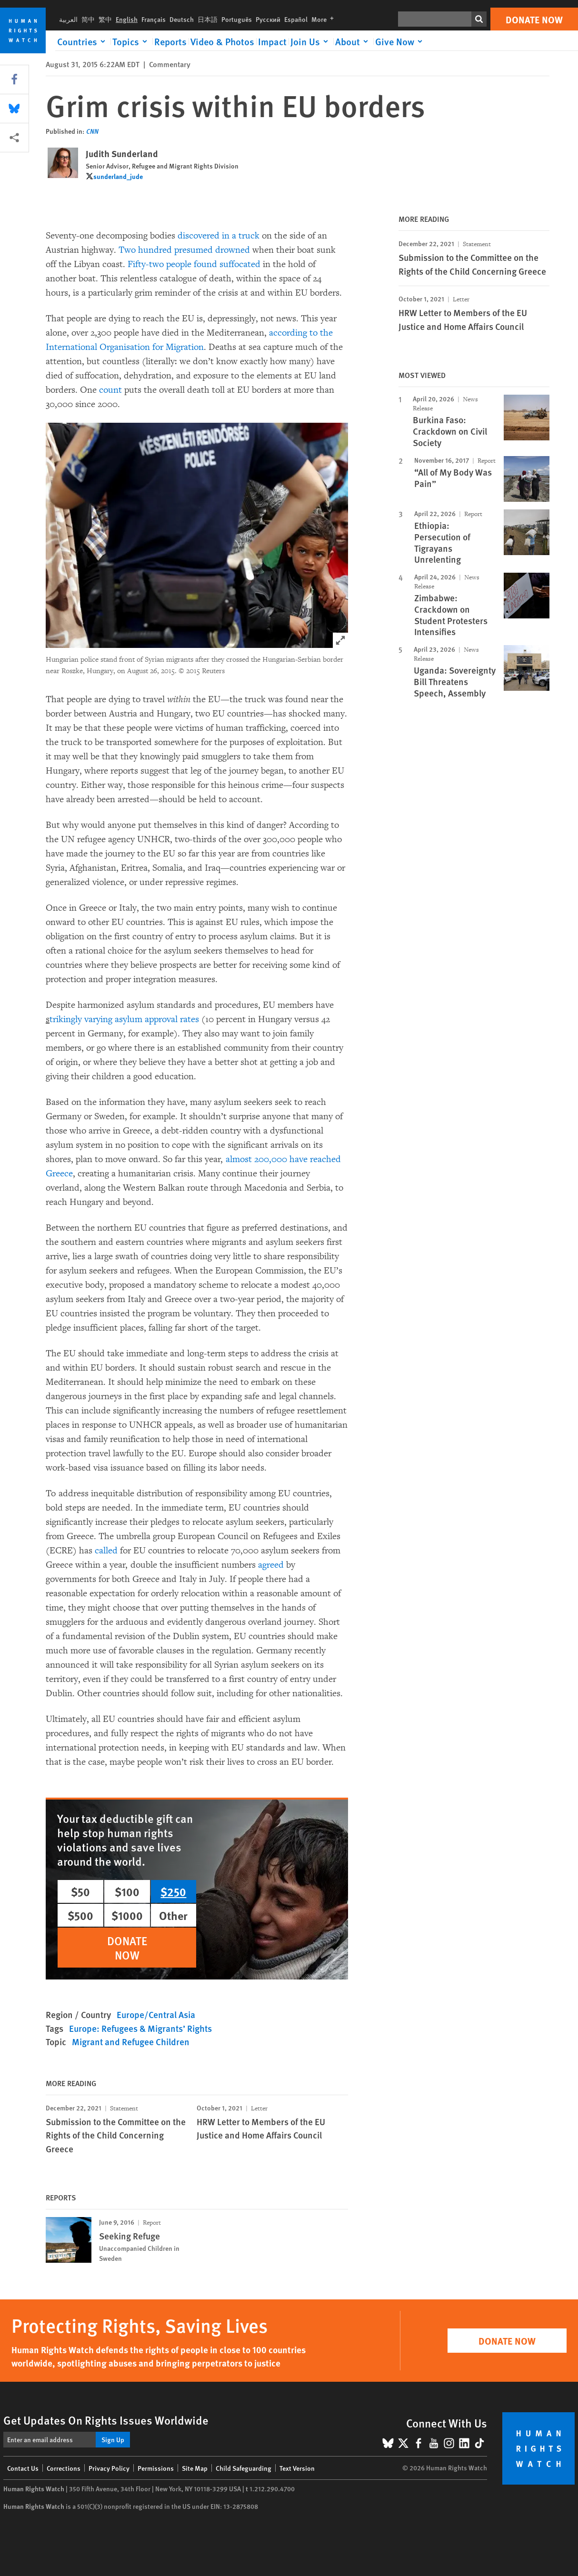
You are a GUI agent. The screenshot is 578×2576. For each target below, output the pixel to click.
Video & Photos (222, 41)
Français (153, 19)
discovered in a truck (218, 235)
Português (236, 19)
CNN (92, 131)
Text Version (297, 2468)
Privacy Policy (109, 2468)
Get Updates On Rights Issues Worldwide (106, 2420)
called (106, 1550)
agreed (271, 1565)
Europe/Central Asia (156, 2014)
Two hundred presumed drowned (183, 250)
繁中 (105, 19)
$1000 (127, 1915)
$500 (80, 1915)
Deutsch (181, 19)
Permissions (156, 2468)
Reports (170, 41)
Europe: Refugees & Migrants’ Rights (140, 2028)
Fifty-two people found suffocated (194, 264)
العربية (68, 19)
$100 (127, 1891)
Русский (268, 19)
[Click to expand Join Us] (310, 41)
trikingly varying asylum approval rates (124, 1019)
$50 (80, 1891)
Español (296, 19)
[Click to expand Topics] (131, 41)
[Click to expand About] (353, 41)
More (324, 19)
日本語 (208, 19)
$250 (173, 1891)
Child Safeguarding (243, 2468)
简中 (88, 19)
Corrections (63, 2468)
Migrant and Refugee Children (130, 2041)
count (110, 390)
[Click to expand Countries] (83, 41)
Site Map (195, 2468)
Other (173, 1915)
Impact (272, 41)
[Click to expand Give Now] (400, 41)
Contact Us (23, 2468)
